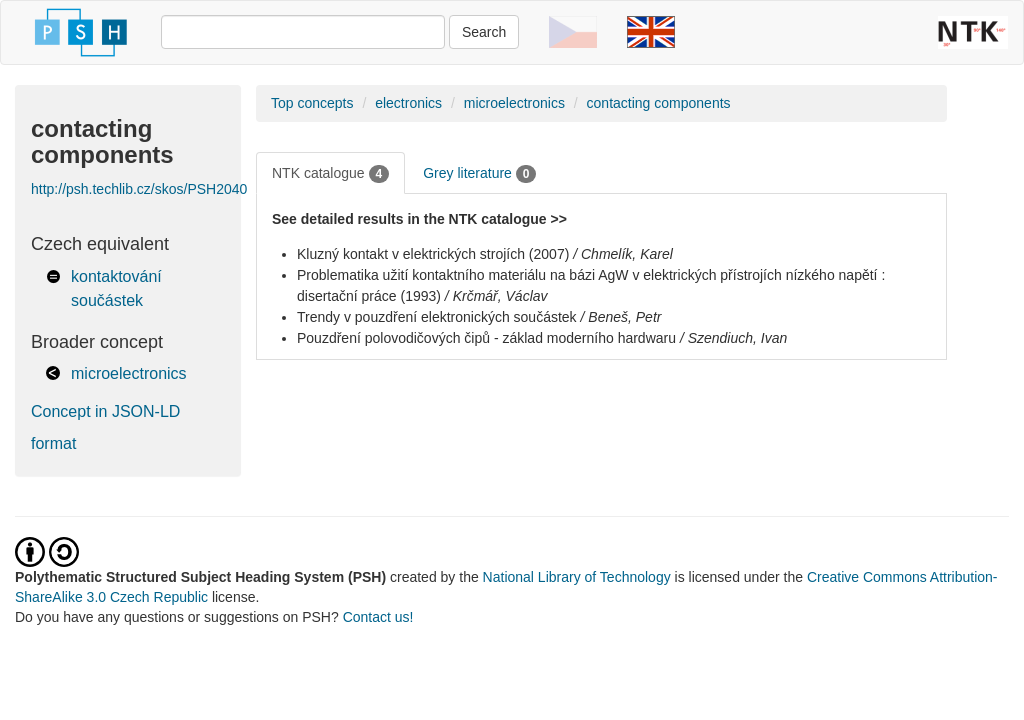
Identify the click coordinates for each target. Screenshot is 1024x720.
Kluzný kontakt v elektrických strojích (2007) (433, 254)
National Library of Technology (577, 577)
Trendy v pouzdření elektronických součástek (437, 317)
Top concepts (312, 103)
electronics (408, 103)
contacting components (659, 103)
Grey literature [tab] (479, 174)
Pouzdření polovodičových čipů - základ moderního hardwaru (486, 338)
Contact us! (378, 617)
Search (484, 32)
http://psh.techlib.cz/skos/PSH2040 (139, 189)
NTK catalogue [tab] (330, 174)
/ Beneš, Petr (621, 317)
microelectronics (129, 373)
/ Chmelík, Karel (623, 254)
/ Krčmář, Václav (496, 296)
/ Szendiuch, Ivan (733, 338)
